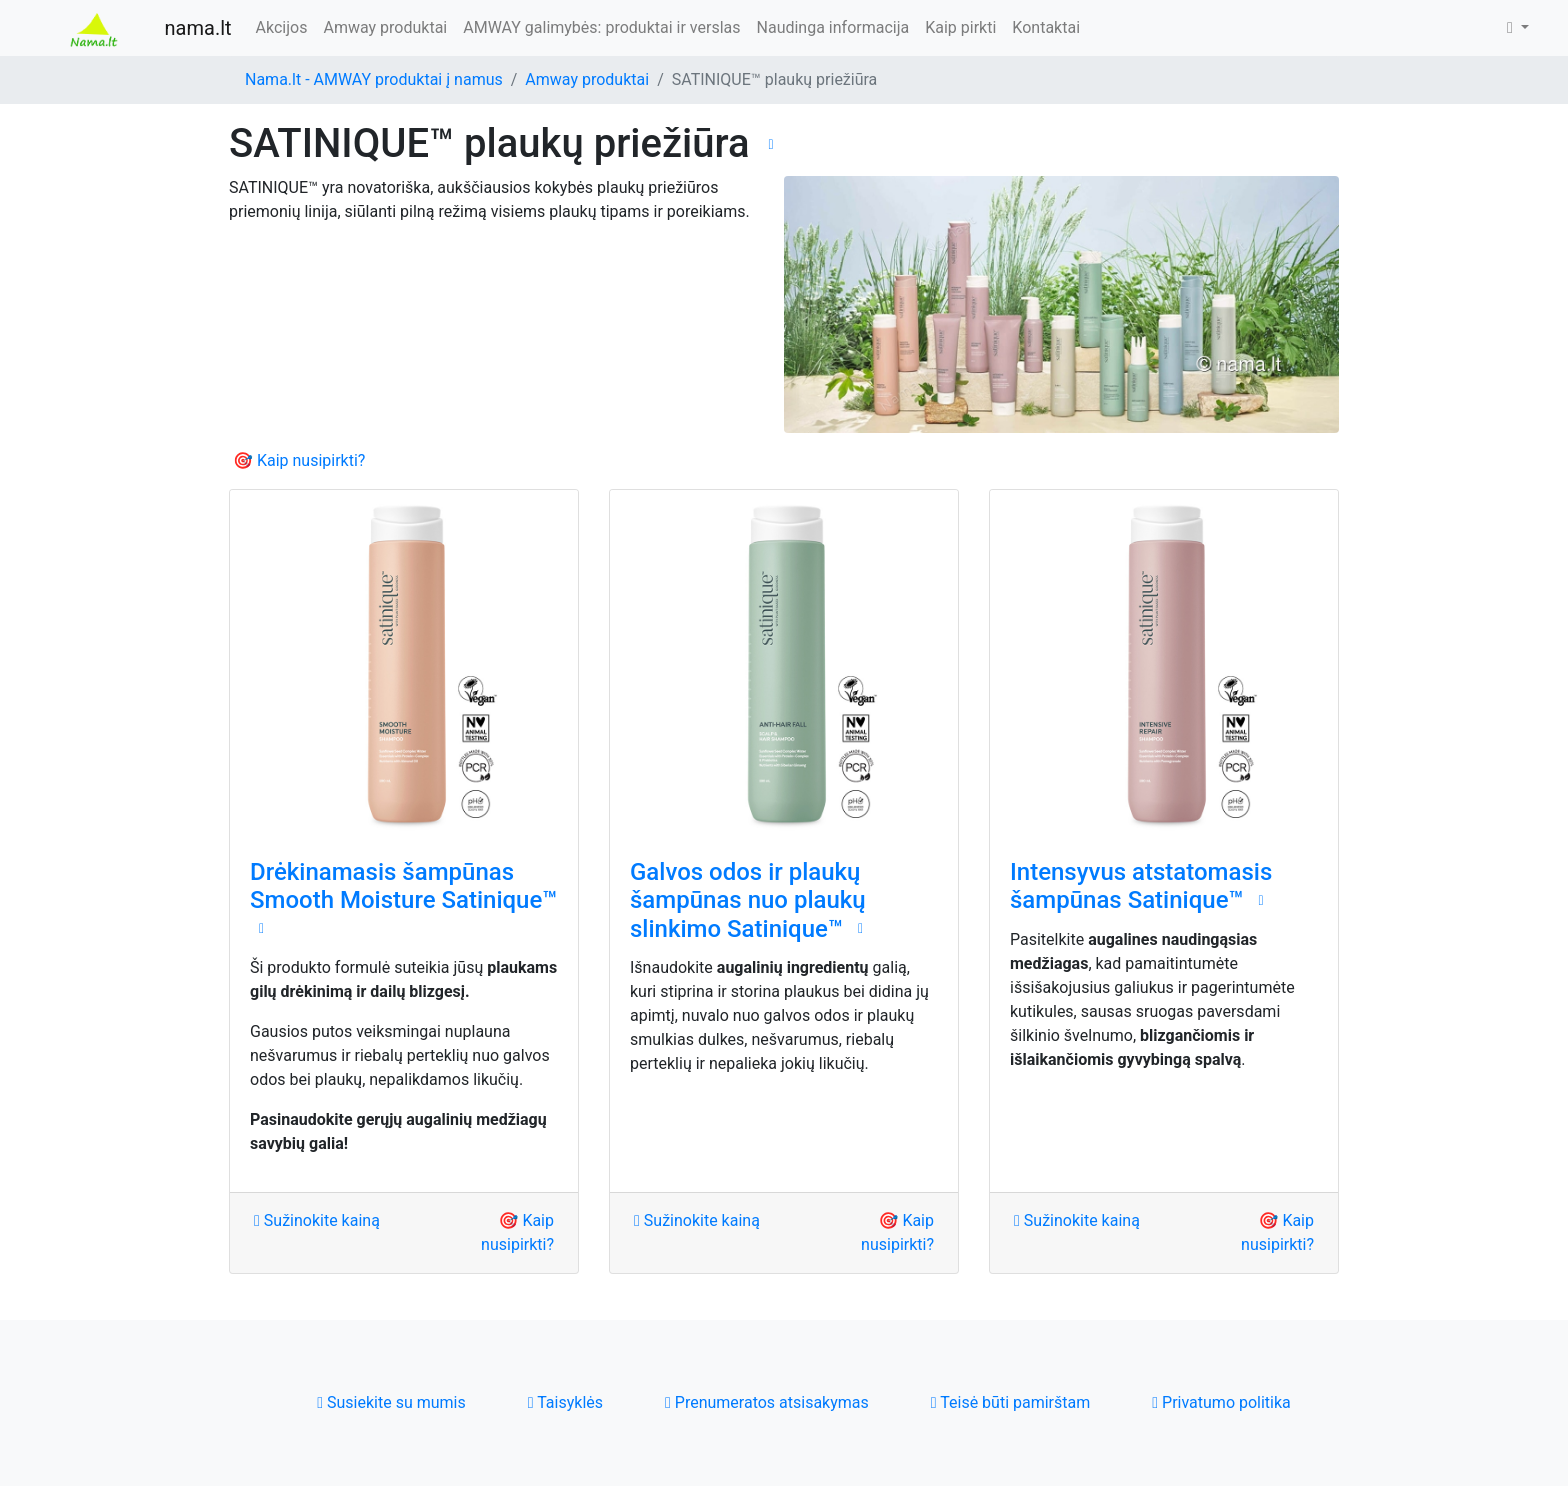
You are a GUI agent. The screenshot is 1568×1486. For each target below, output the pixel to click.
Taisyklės (565, 1402)
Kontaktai (1046, 27)
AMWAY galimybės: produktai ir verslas (601, 27)
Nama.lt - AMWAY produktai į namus (374, 79)
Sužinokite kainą (317, 1220)
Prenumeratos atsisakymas (767, 1402)
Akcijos (282, 27)
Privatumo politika (1221, 1402)
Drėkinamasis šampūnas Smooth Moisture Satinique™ (403, 886)
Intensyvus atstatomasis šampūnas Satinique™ (1141, 886)
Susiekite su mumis (391, 1402)
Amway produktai (385, 27)
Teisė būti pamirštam (1011, 1402)
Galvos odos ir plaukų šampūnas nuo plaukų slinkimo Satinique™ (748, 901)
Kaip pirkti (960, 27)
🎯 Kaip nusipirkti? (299, 460)
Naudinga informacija (833, 27)
